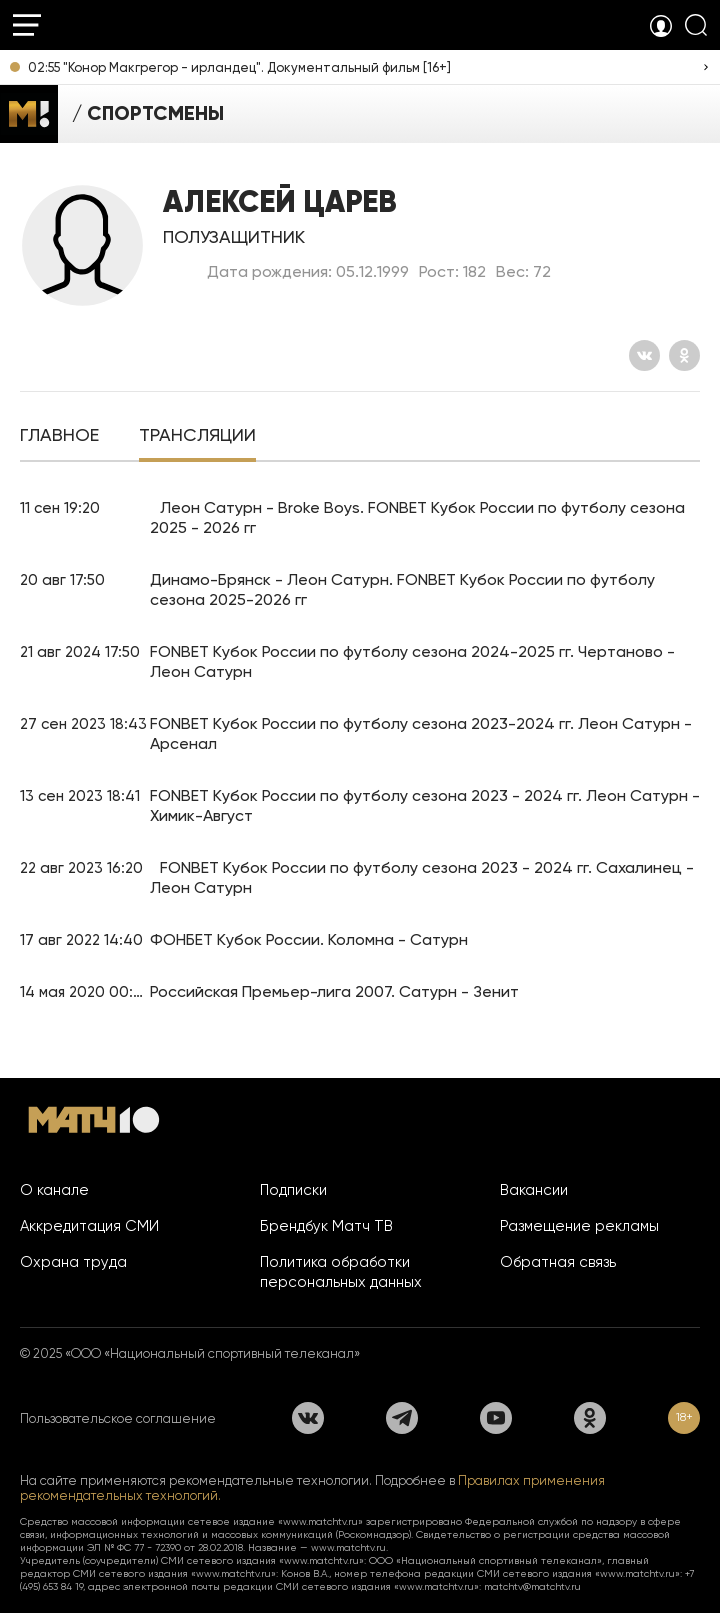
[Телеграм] (402, 1418)
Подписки (293, 1190)
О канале (54, 1190)
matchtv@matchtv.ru (532, 1586)
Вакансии (534, 1190)
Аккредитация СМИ (89, 1226)
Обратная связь (558, 1262)
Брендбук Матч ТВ (326, 1226)
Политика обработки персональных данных (341, 1272)
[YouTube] (496, 1418)
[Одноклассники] (684, 355)
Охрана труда (73, 1262)
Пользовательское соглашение (118, 1418)
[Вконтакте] (644, 355)
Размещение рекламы (579, 1226)
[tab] (59, 437)
